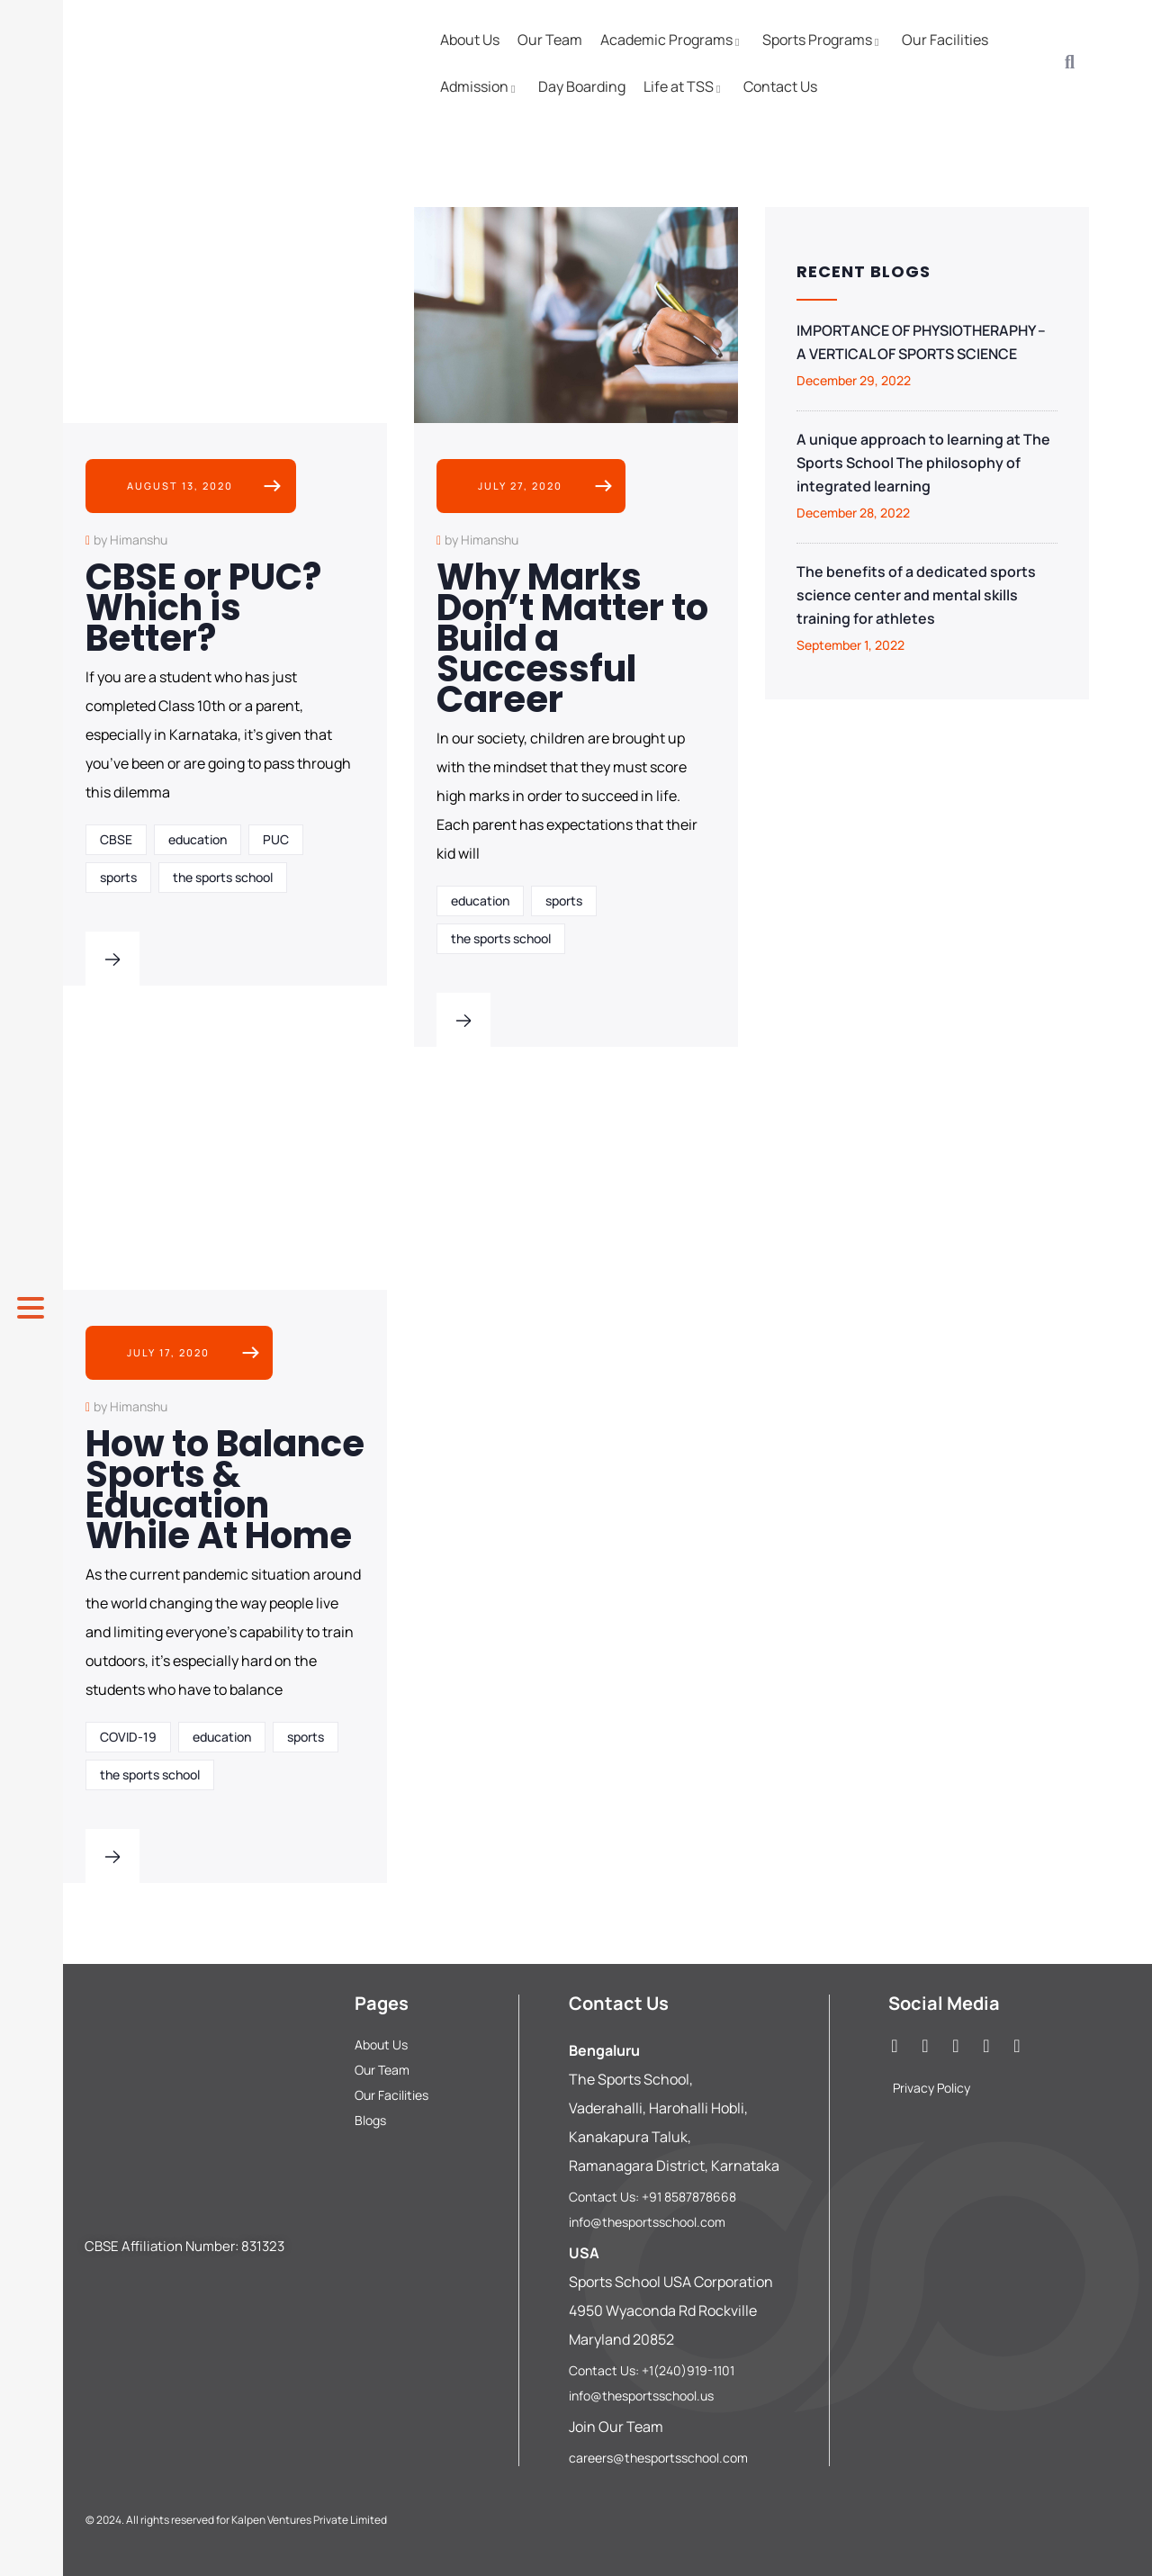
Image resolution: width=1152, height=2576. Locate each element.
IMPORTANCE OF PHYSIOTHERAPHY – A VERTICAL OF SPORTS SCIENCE (921, 342)
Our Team (550, 40)
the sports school (223, 877)
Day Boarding (582, 86)
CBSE (116, 839)
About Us (470, 40)
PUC (276, 839)
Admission (480, 86)
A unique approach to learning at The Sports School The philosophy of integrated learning (923, 462)
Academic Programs (672, 40)
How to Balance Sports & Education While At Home (225, 1490)
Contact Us (780, 86)
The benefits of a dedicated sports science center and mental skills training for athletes (916, 595)
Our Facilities (945, 40)
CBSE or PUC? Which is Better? (203, 607)
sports (118, 877)
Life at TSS (684, 86)
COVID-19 (128, 1736)
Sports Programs (823, 40)
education (197, 839)
